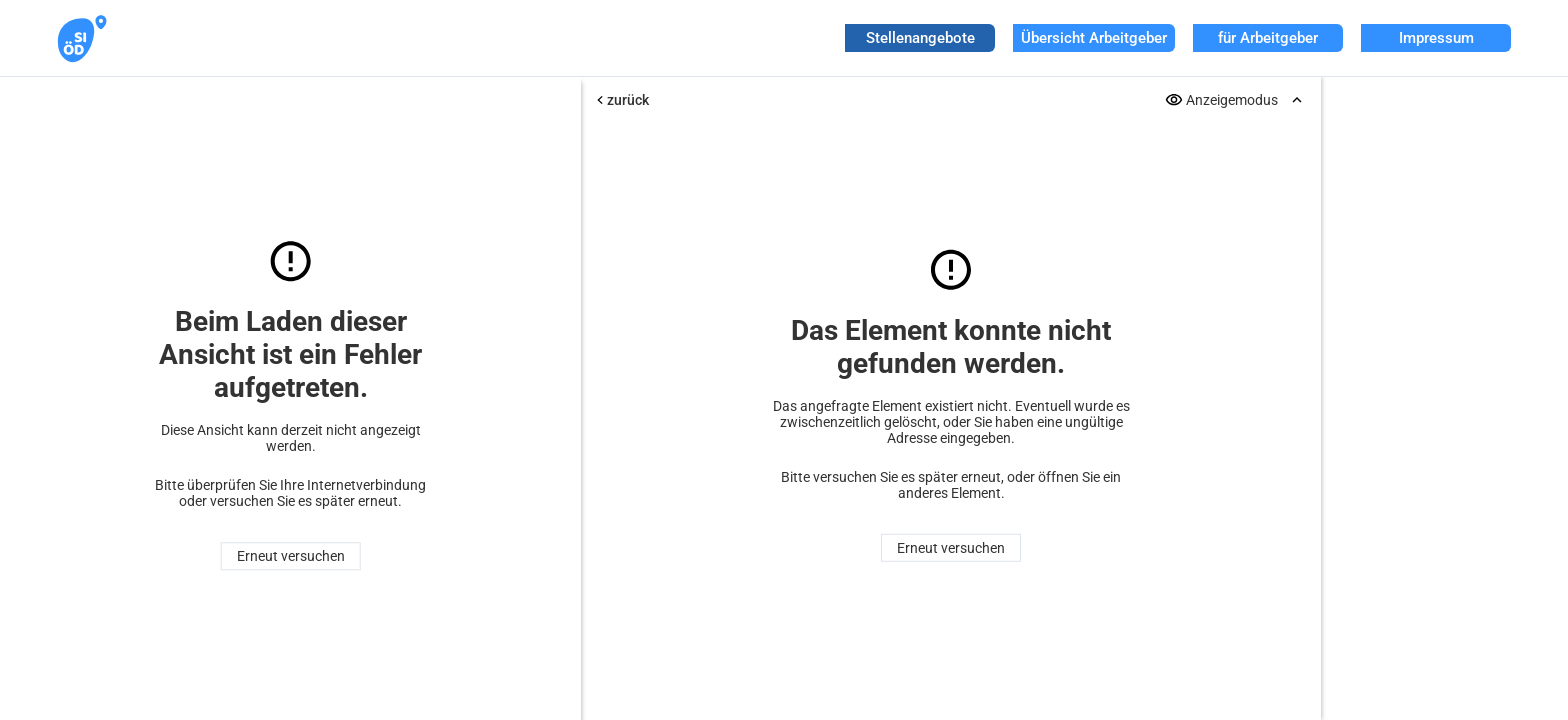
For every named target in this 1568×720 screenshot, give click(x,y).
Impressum (1436, 38)
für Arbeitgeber (1268, 38)
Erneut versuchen (291, 556)
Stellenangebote (920, 38)
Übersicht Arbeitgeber (1094, 38)
